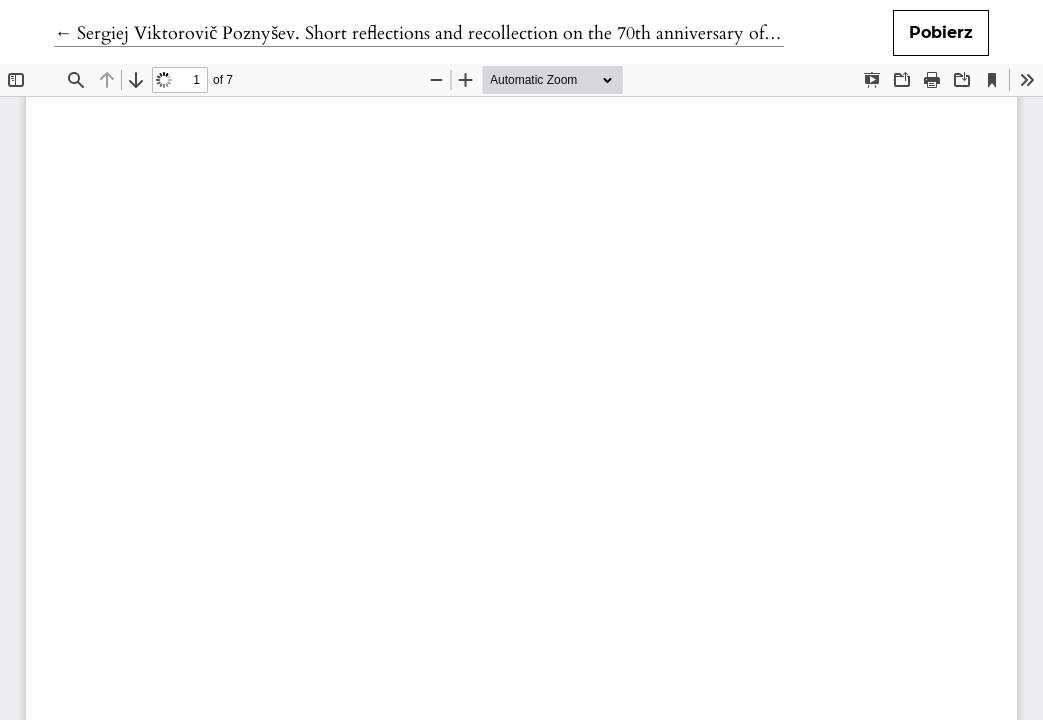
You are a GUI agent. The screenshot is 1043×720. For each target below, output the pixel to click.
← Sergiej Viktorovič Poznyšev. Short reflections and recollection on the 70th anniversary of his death (445, 33)
